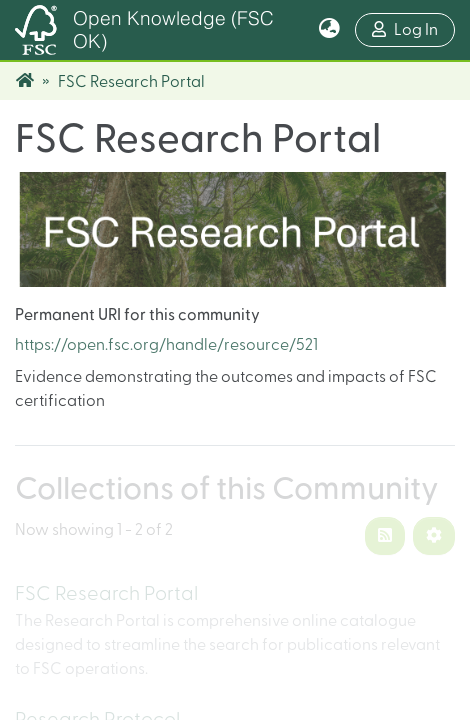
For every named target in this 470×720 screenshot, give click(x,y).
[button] (329, 30)
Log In (413, 27)
